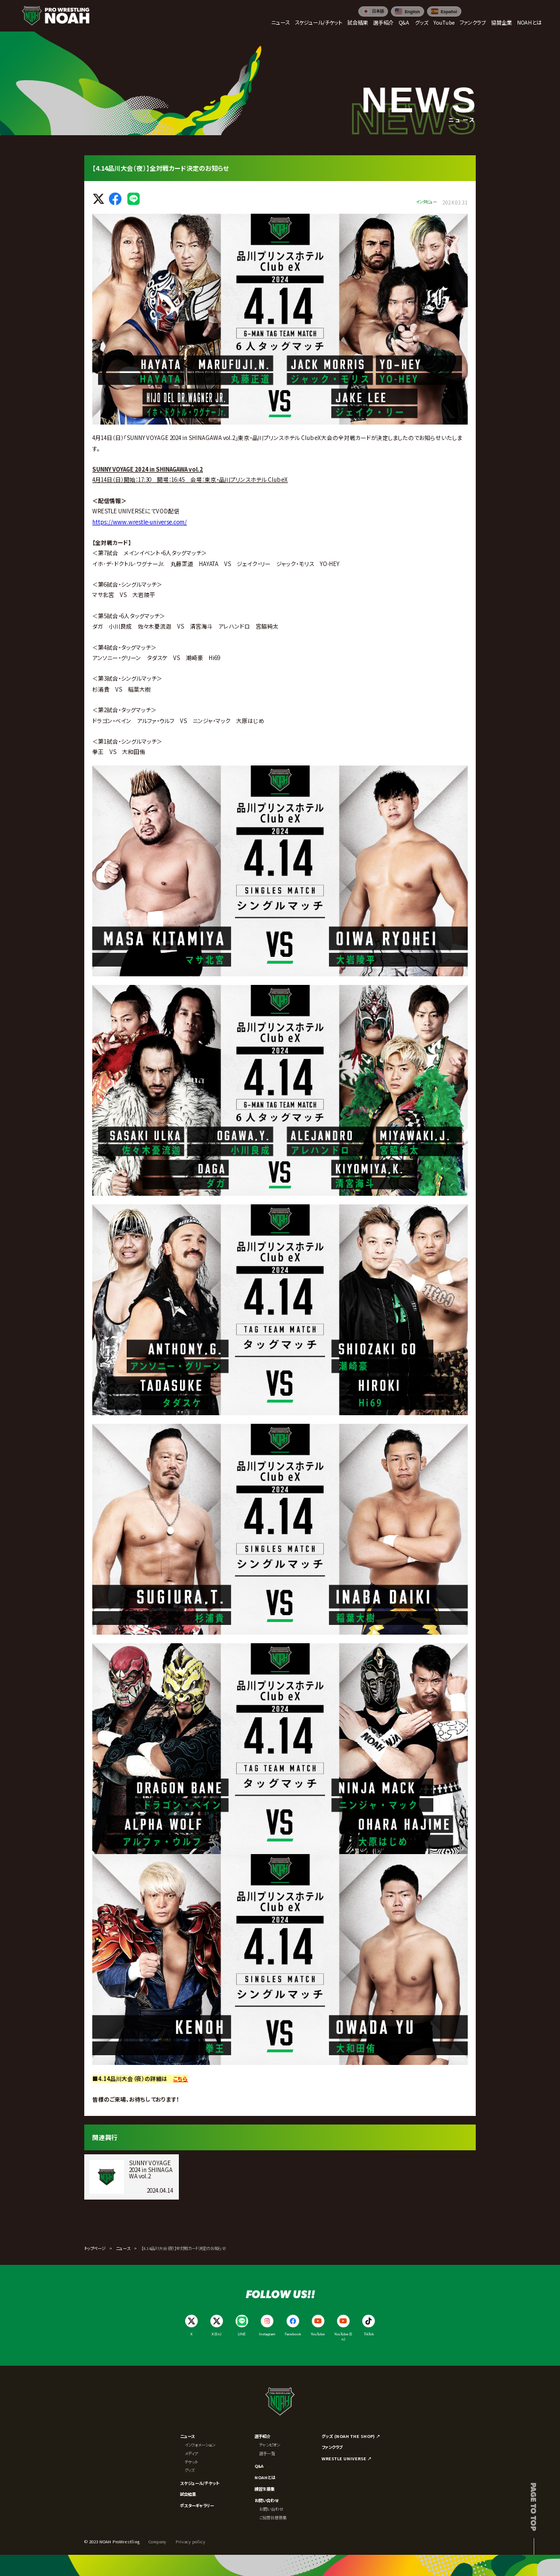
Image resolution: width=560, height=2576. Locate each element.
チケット (191, 2462)
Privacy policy (190, 2541)
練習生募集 (264, 2489)
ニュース (123, 2248)
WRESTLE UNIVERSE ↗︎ (346, 2458)
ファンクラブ (332, 2447)
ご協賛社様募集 (273, 2517)
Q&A (259, 2466)
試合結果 (188, 2494)
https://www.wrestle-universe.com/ (139, 522)
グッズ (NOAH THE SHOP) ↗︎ (351, 2436)
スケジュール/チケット (200, 2483)
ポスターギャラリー (197, 2505)
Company (157, 2541)
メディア (191, 2453)
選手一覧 (267, 2453)
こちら (180, 2079)
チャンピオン (269, 2445)
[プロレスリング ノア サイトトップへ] (55, 15)
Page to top (534, 2507)
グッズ (189, 2470)
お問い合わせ (266, 2500)
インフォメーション (200, 2445)
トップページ (94, 2248)
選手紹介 (262, 2436)
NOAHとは (264, 2477)
